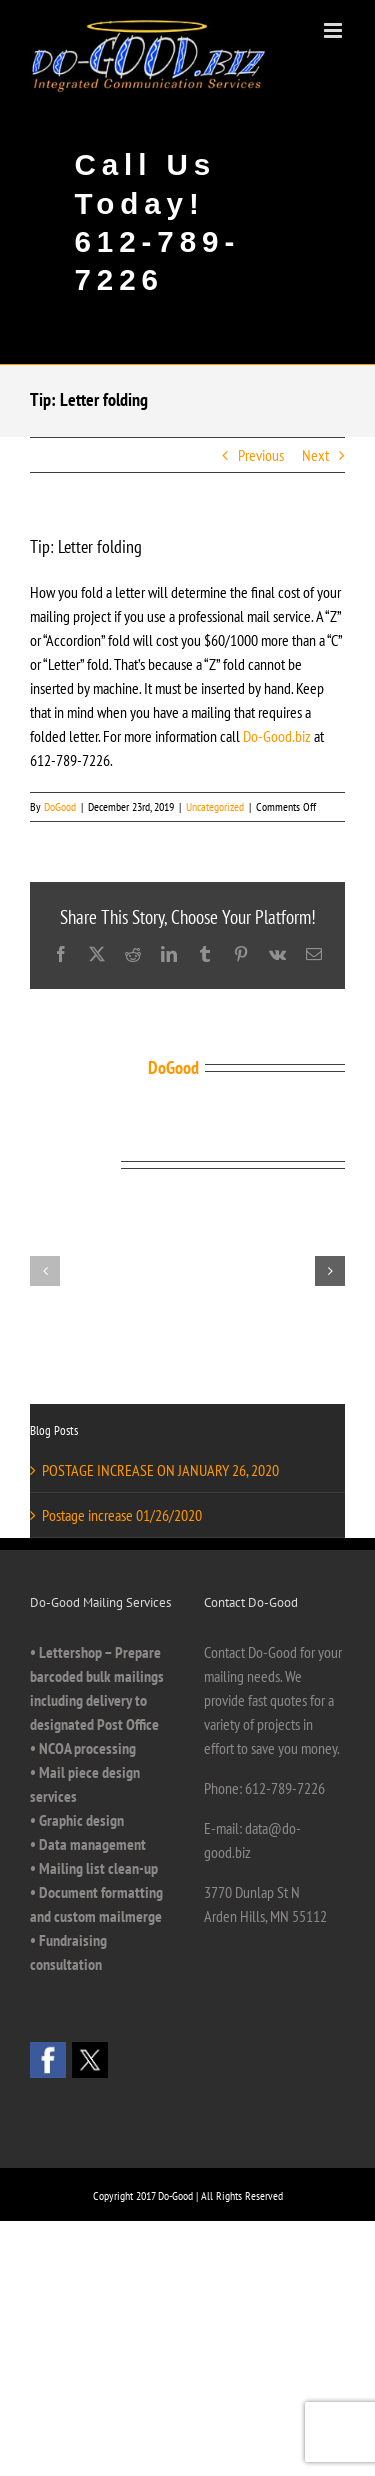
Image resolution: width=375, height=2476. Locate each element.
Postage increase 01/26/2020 (122, 1515)
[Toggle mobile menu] (334, 30)
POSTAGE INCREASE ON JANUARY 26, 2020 (160, 1470)
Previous (261, 455)
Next (315, 455)
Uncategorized (215, 806)
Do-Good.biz (277, 736)
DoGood (60, 806)
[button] (45, 1271)
